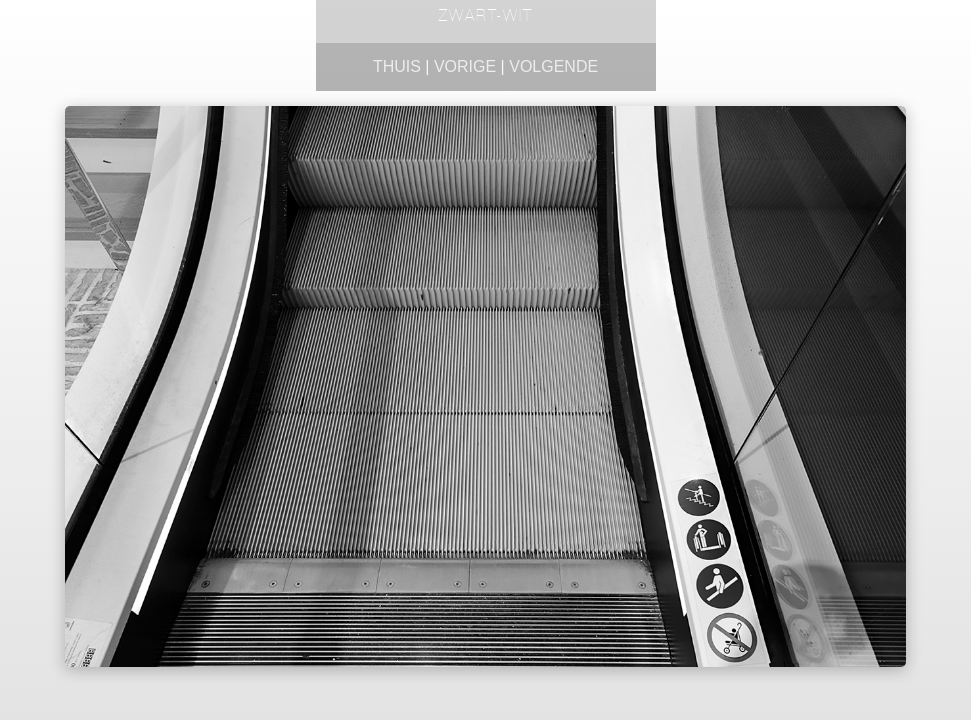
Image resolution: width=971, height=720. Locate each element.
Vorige (465, 66)
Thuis (397, 66)
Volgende (553, 66)
